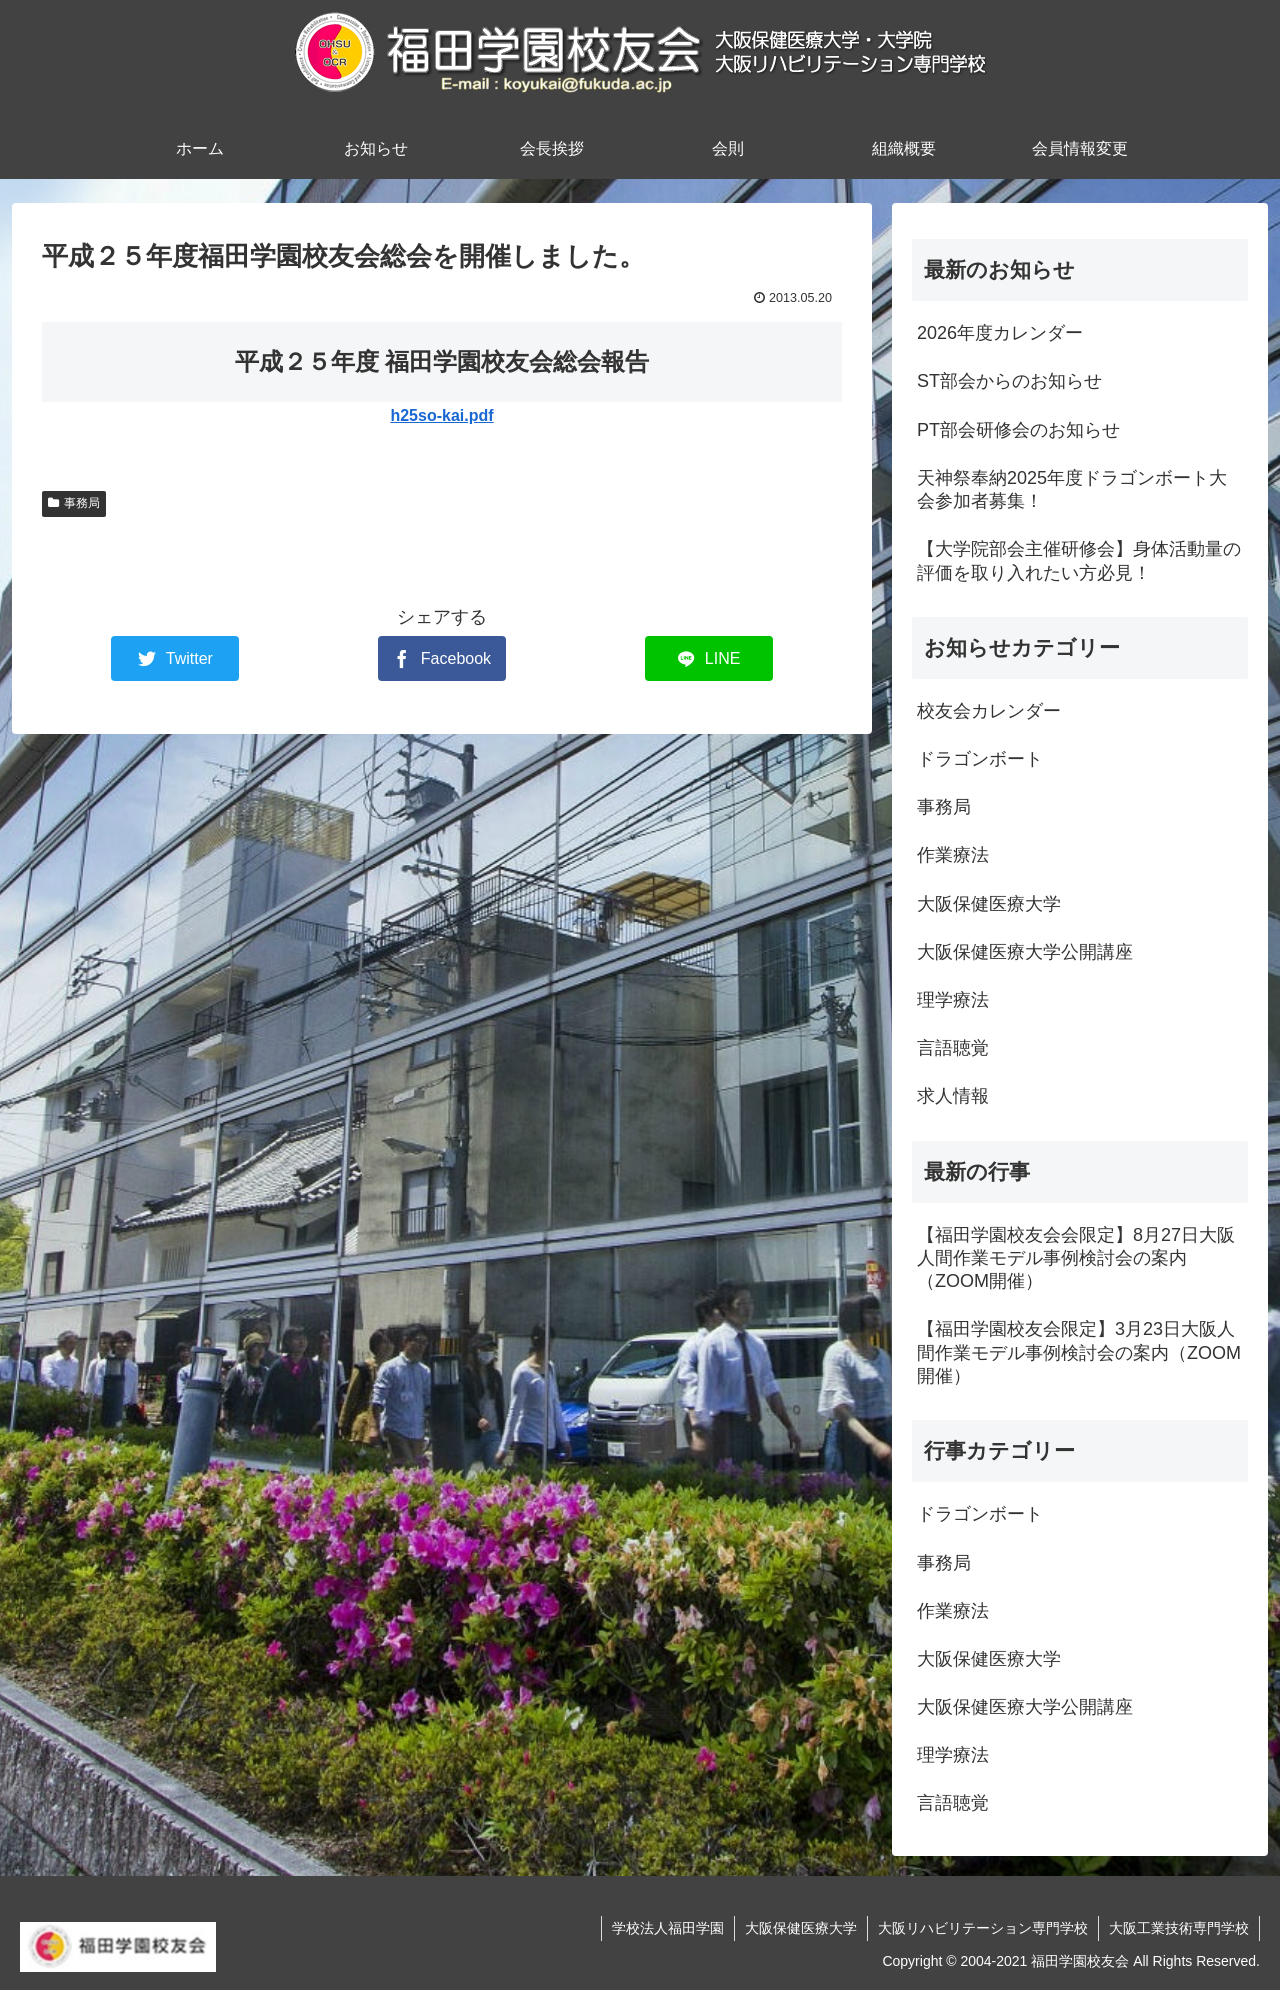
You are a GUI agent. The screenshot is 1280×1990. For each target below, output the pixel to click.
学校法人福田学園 (668, 1928)
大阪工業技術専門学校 (1179, 1928)
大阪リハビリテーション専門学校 (983, 1928)
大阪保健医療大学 (801, 1928)
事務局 (74, 503)
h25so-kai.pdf (441, 415)
